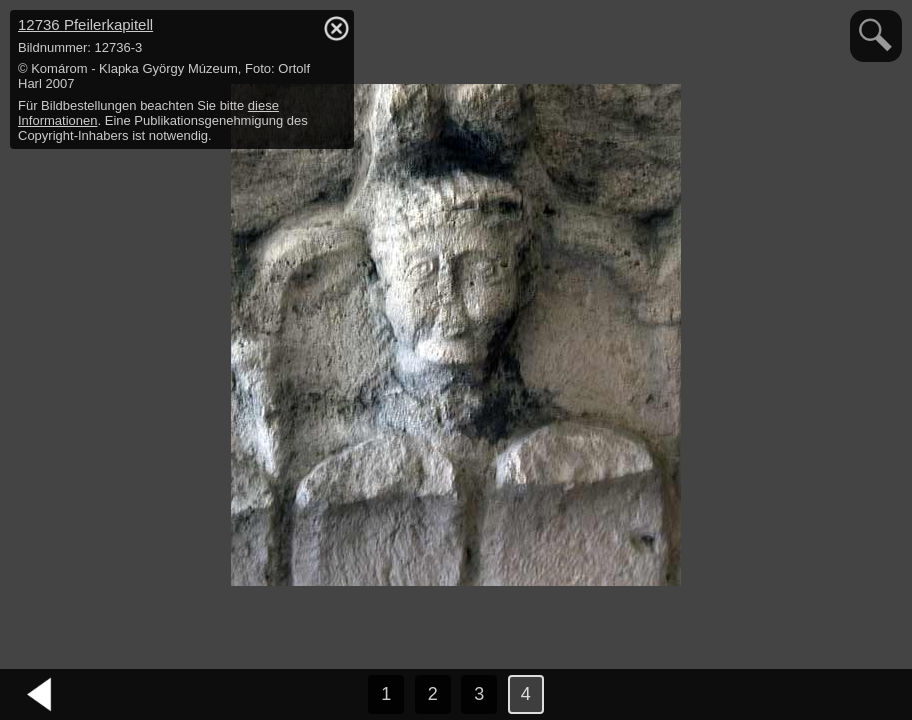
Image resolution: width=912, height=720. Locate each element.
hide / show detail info (336, 28)
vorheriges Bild (40, 695)
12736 (85, 24)
